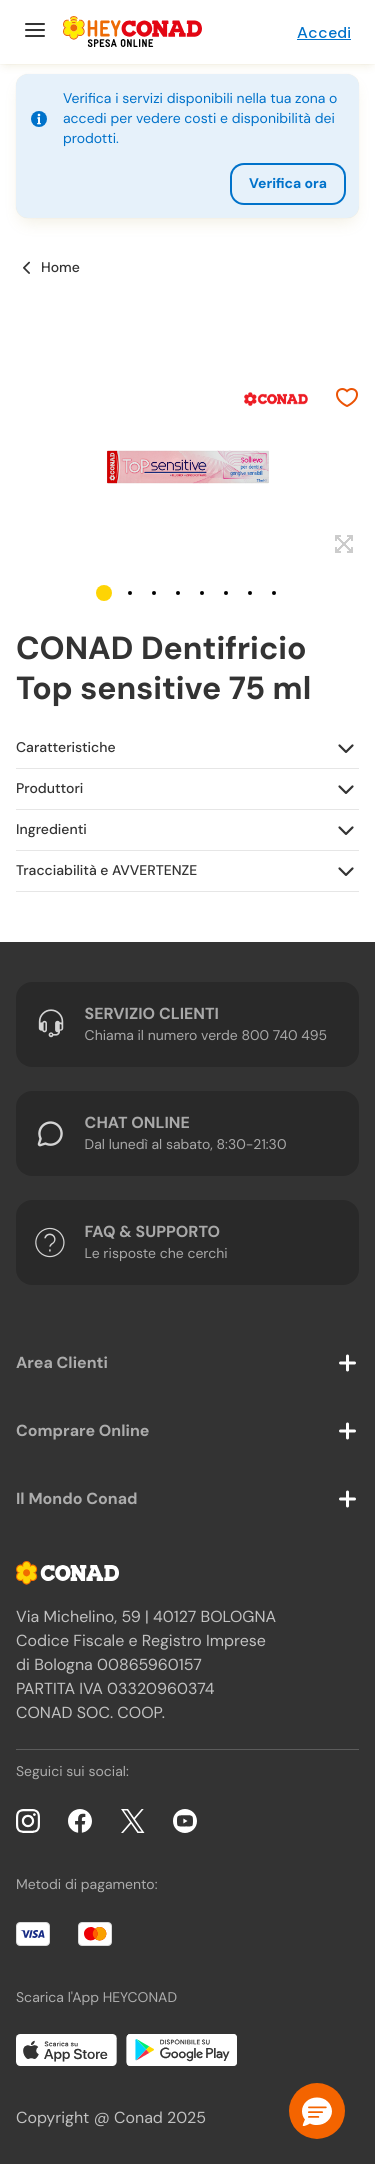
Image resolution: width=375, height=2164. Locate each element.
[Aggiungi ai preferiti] (347, 400)
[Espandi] (341, 545)
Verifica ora (288, 184)
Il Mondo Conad (77, 1498)
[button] (104, 593)
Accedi (324, 32)
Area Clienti (62, 1362)
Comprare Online (82, 1430)
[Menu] (32, 32)
